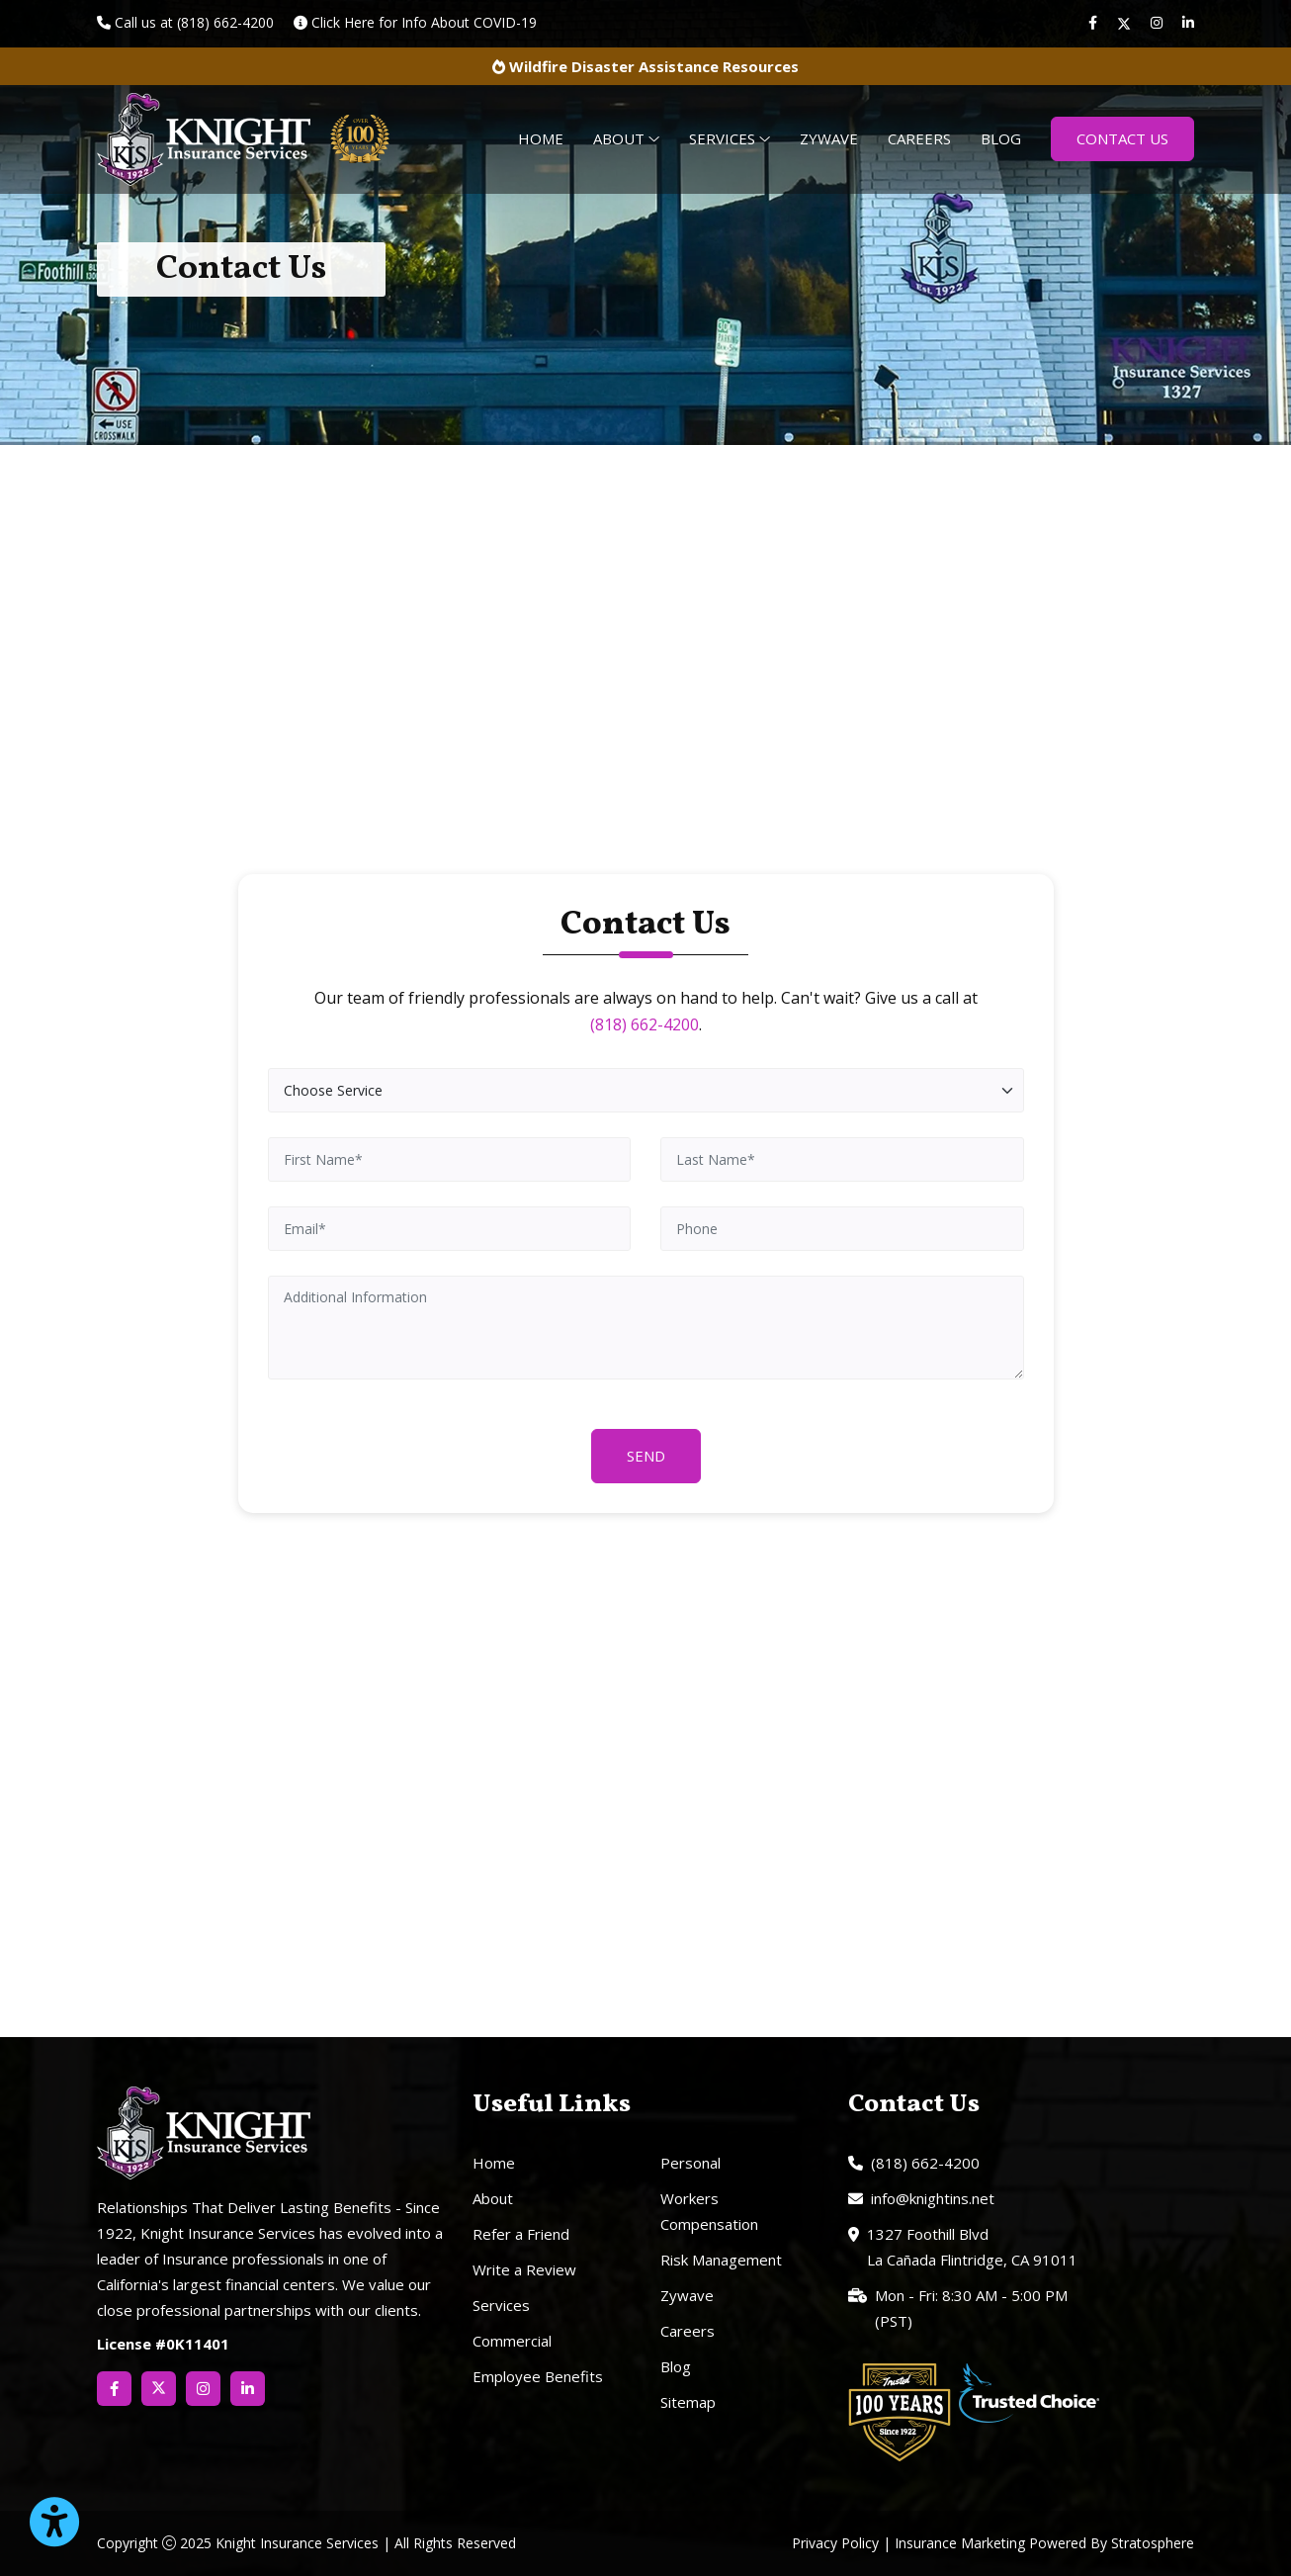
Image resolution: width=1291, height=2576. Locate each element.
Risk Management (721, 2259)
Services (729, 138)
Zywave (829, 138)
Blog (1001, 138)
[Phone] (842, 1228)
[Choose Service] (646, 1090)
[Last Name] (842, 1159)
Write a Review (524, 2269)
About (626, 138)
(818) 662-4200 (644, 1024)
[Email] (450, 1228)
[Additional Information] (646, 1327)
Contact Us (1122, 138)
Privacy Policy (835, 2542)
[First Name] (450, 1159)
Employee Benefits (538, 2376)
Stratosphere (1152, 2542)
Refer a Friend (521, 2234)
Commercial (512, 2341)
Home (540, 138)
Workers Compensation (709, 2211)
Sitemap (688, 2402)
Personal (690, 2163)
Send (646, 1456)
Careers (919, 138)
